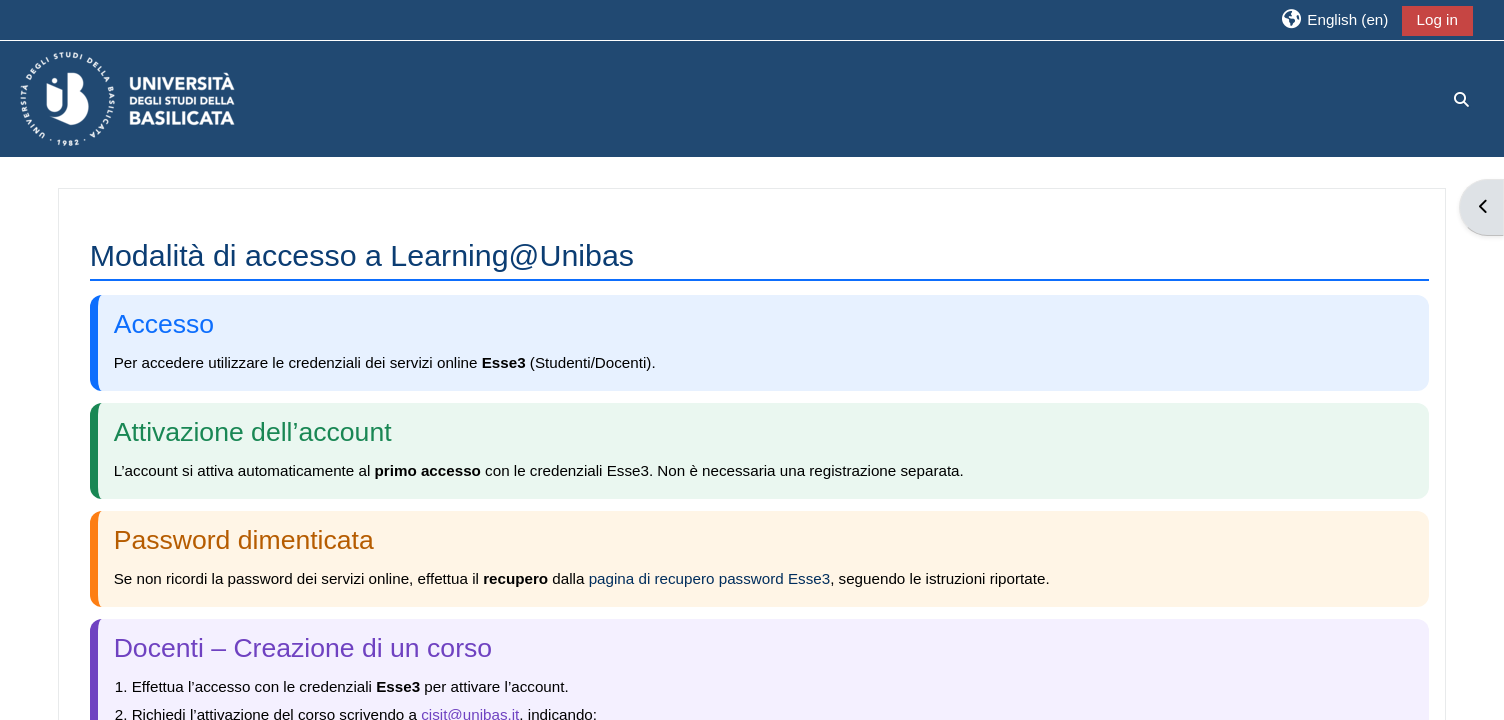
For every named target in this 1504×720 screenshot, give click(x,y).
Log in (1437, 19)
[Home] (127, 97)
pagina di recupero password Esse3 (709, 578)
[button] (1333, 19)
